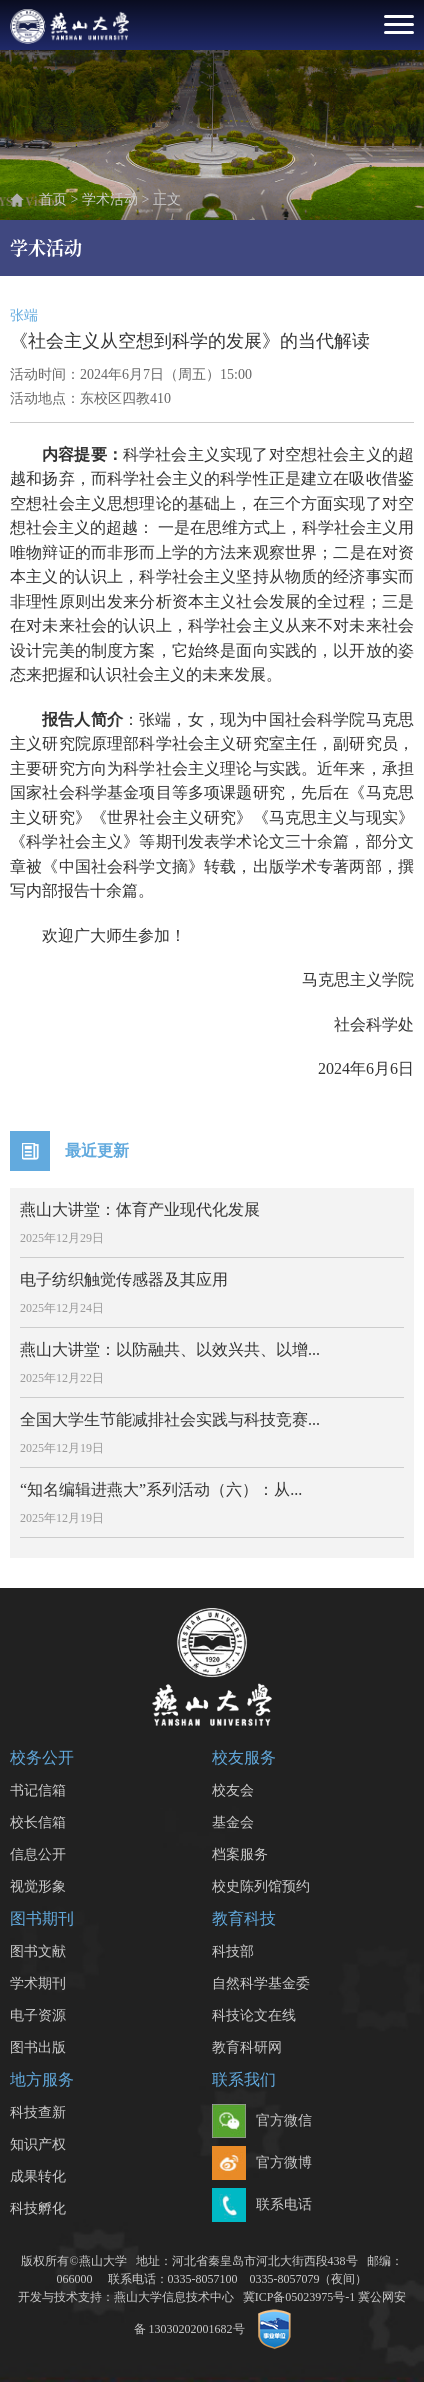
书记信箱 (38, 1790)
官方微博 (262, 2164)
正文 (167, 199)
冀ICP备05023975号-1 (299, 2297)
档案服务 (240, 1854)
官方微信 (262, 2122)
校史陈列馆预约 (261, 1886)
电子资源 (38, 2015)
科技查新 (38, 2112)
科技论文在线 (254, 2015)
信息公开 (38, 1854)
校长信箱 (38, 1822)
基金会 (233, 1822)
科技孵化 (38, 2208)
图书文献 (38, 1951)
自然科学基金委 (261, 1983)
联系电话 (262, 2206)
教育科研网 (247, 2047)
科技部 (233, 1951)
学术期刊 (38, 1983)
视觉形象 (38, 1886)
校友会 (233, 1790)
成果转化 (38, 2176)
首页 (53, 199)
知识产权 (38, 2144)
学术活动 (110, 199)
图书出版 (38, 2047)
